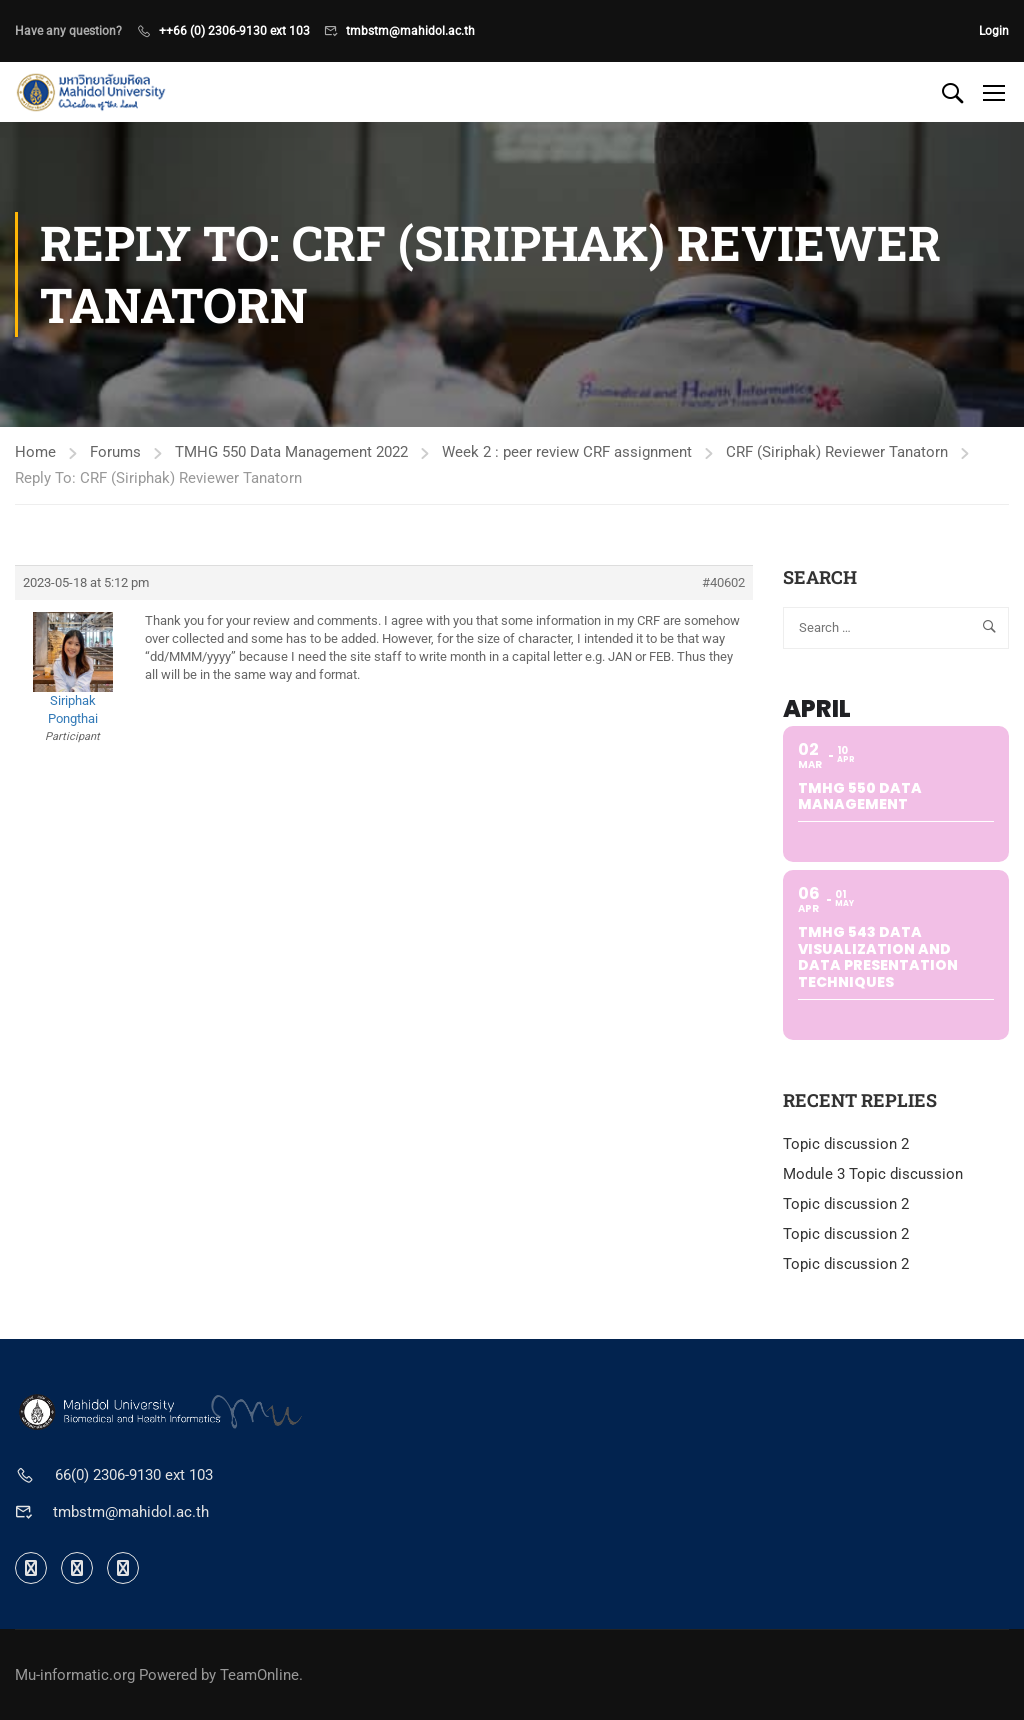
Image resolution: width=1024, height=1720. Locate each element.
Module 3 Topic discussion (873, 1174)
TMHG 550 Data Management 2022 (291, 452)
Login (994, 31)
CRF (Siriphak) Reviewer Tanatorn (837, 452)
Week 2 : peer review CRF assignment (567, 452)
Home (35, 452)
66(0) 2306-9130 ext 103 (134, 1475)
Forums (115, 452)
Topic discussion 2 (846, 1144)
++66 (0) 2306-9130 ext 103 (234, 31)
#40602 (723, 582)
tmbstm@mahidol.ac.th (410, 31)
